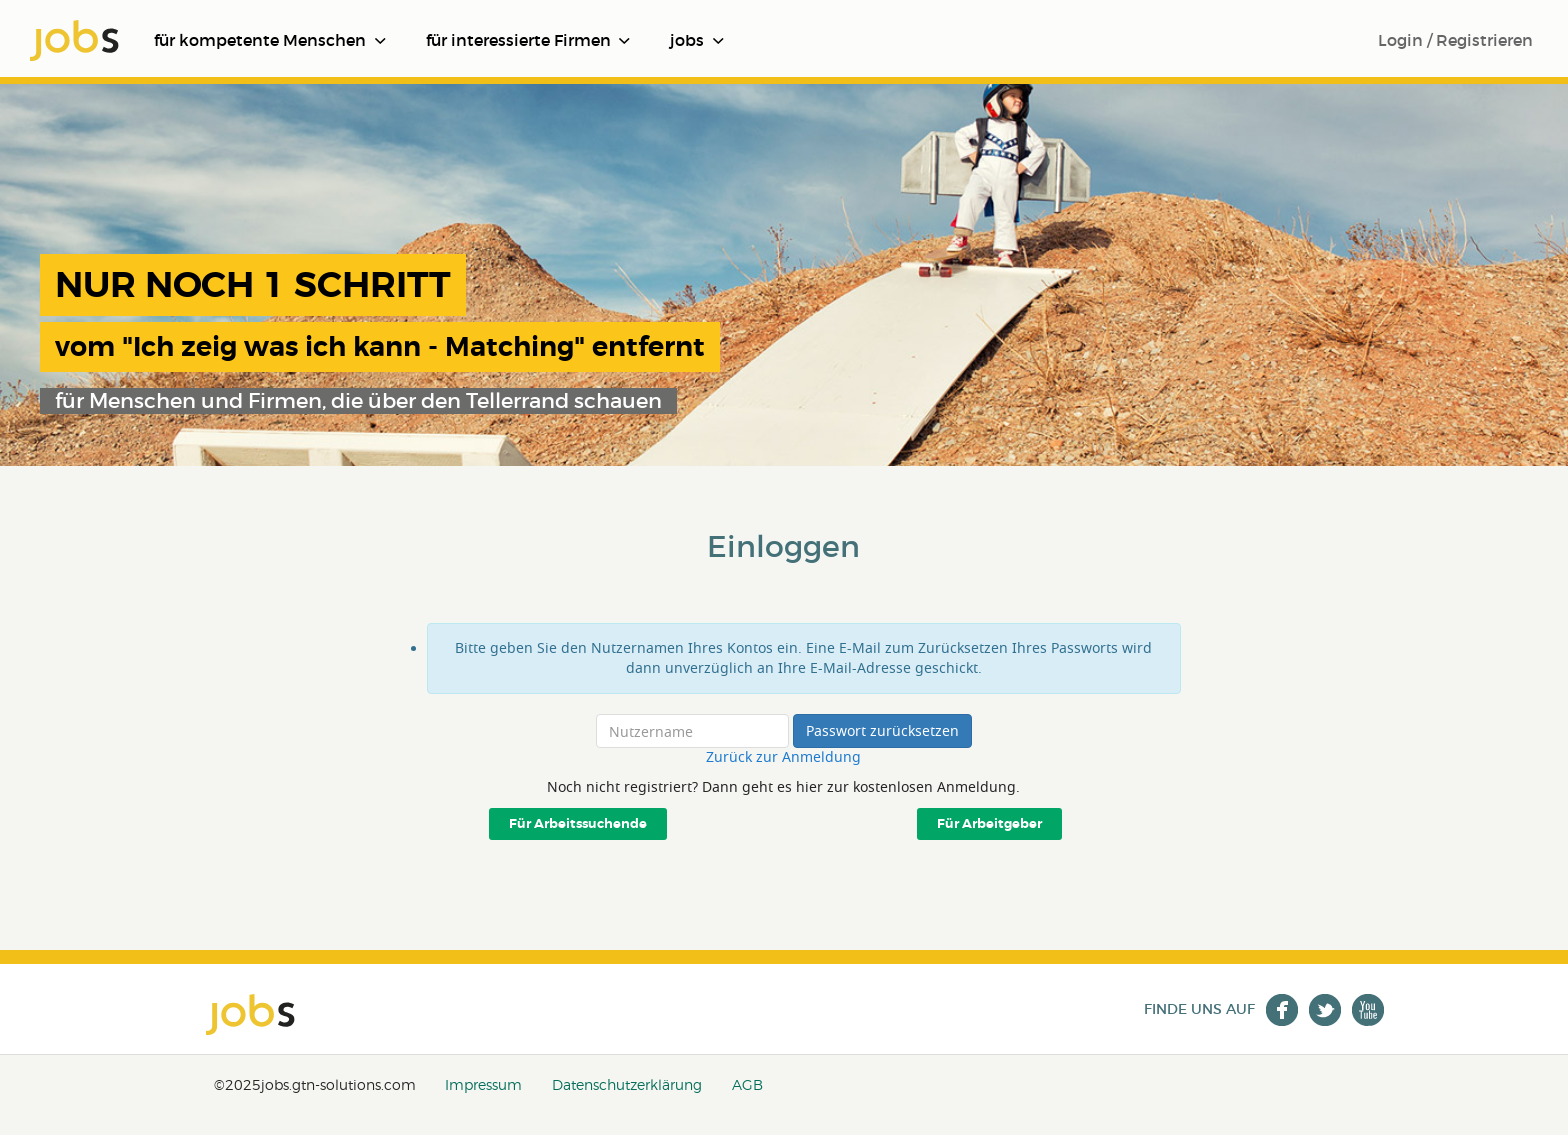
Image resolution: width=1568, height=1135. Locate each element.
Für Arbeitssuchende (578, 824)
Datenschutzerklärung (627, 1084)
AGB (747, 1084)
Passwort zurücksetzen (882, 730)
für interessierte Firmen (528, 40)
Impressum (483, 1084)
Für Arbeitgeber (989, 824)
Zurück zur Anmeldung (783, 757)
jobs (697, 40)
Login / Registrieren (1455, 40)
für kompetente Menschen (270, 40)
